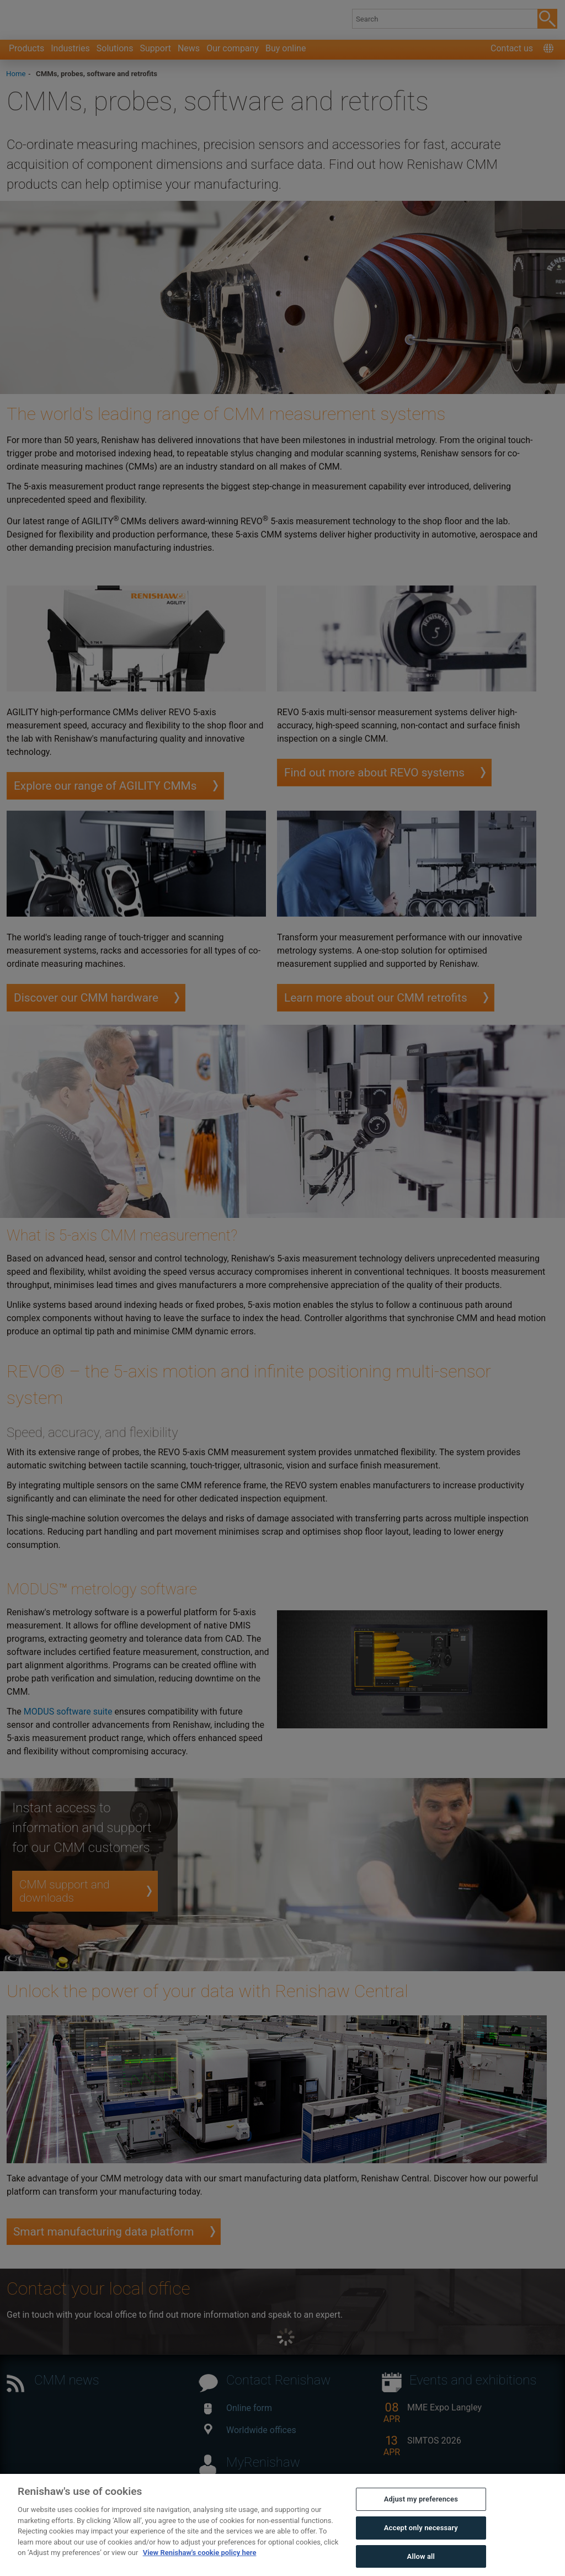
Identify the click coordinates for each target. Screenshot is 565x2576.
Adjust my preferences (421, 2519)
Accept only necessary (421, 2547)
